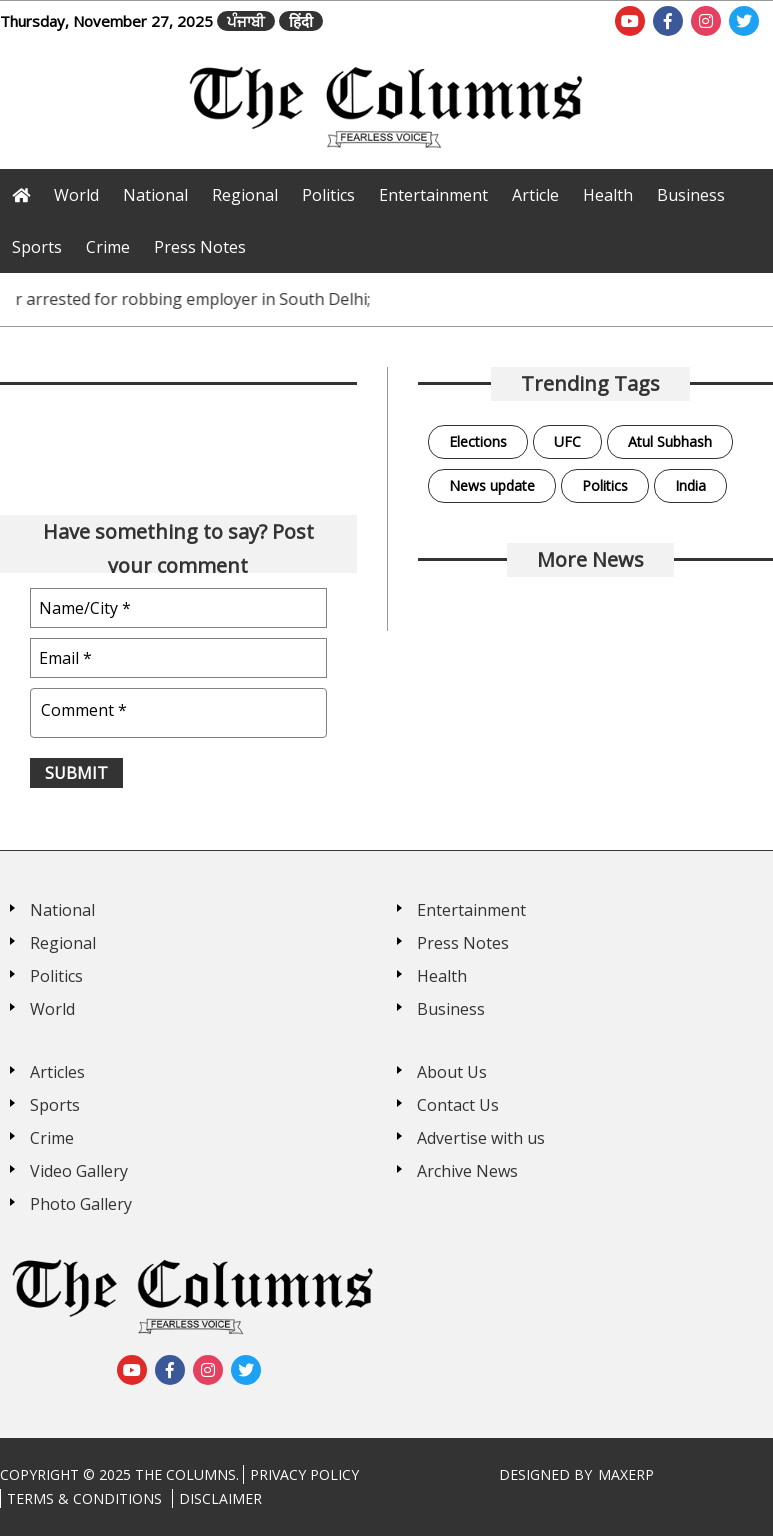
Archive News (467, 1171)
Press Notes (200, 247)
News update (492, 485)
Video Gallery (79, 1171)
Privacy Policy (304, 1474)
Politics (328, 195)
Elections (478, 441)
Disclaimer (220, 1498)
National (155, 195)
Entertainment (433, 195)
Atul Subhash (670, 441)
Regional (245, 195)
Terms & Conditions (84, 1498)
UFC (567, 441)
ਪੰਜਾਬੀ (246, 21)
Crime (108, 247)
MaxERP (626, 1474)
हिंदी (301, 21)
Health (608, 195)
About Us (452, 1072)
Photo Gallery (81, 1204)
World (76, 195)
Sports (37, 247)
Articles (57, 1072)
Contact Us (458, 1105)
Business (691, 195)
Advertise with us (481, 1138)
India (690, 485)
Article (535, 195)
